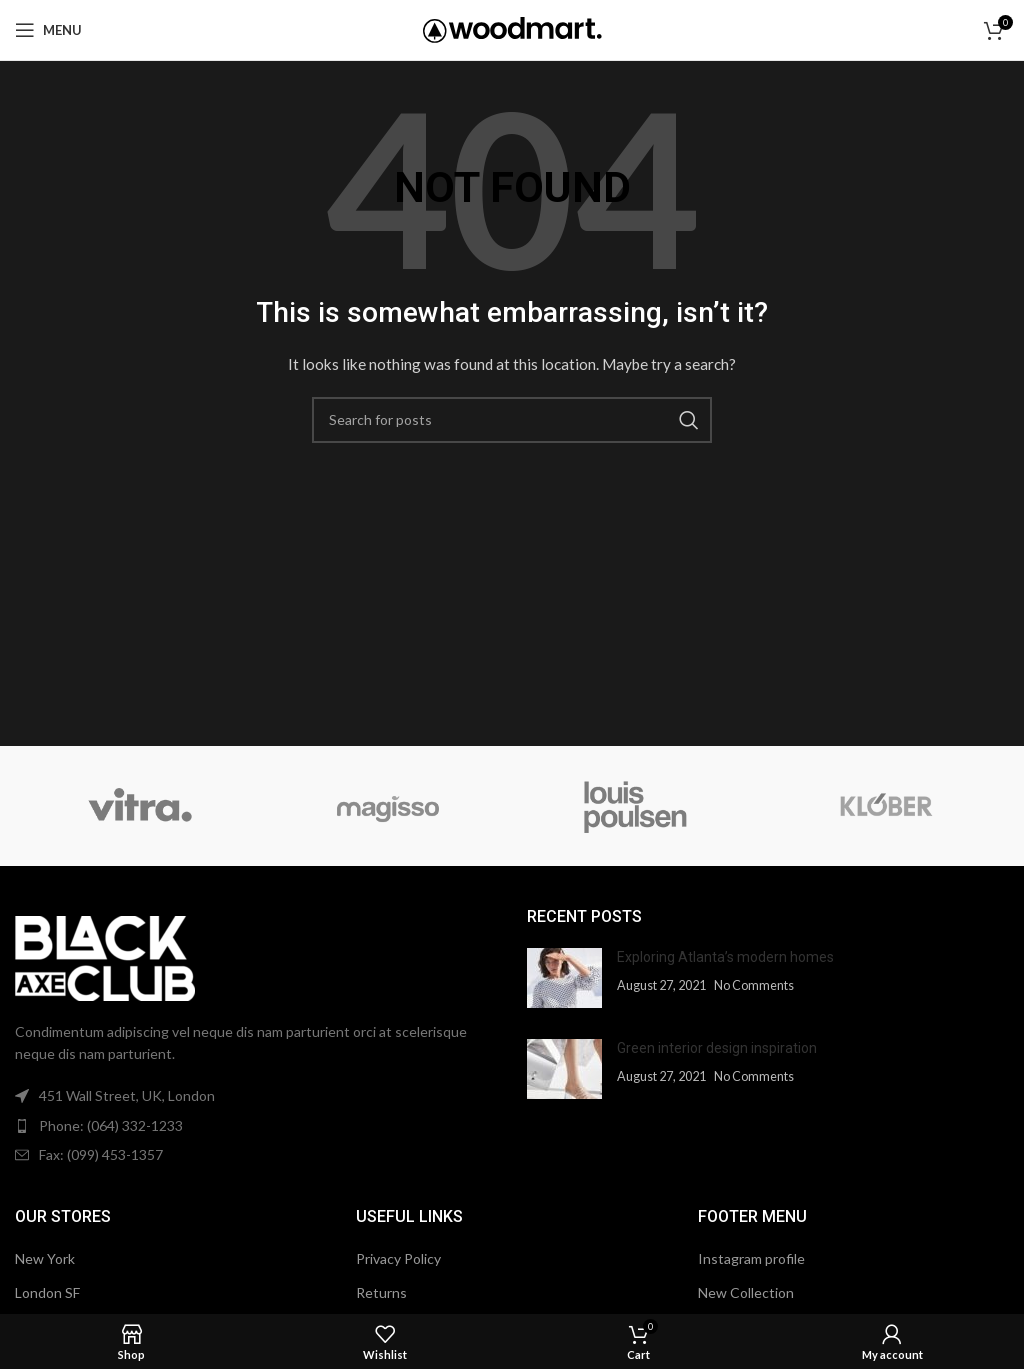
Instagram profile (751, 1258)
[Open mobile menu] (48, 30)
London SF (47, 1292)
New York (45, 1258)
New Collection (746, 1292)
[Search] (512, 420)
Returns (381, 1292)
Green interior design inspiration (717, 1048)
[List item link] (256, 1126)
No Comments (754, 985)
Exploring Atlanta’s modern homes (725, 957)
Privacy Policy (398, 1258)
